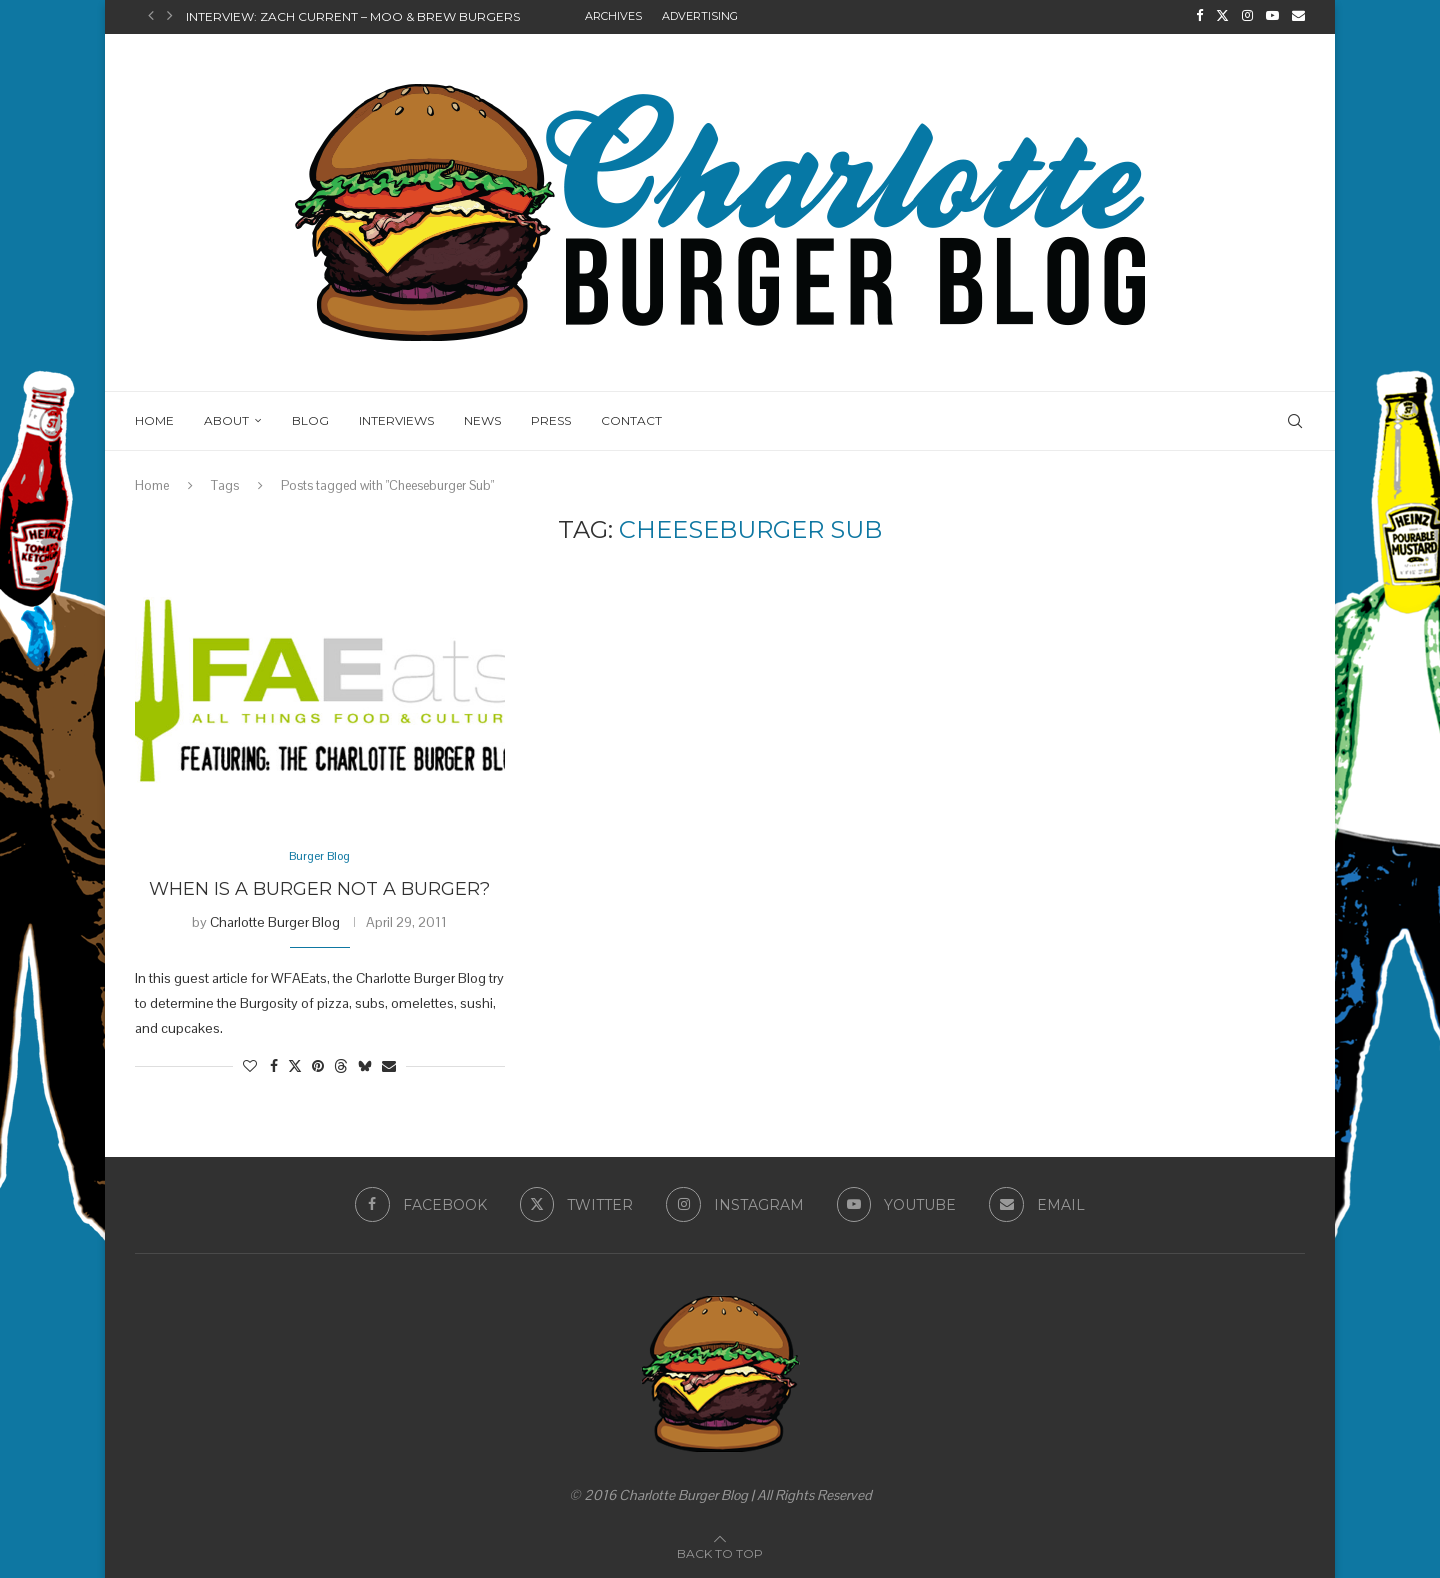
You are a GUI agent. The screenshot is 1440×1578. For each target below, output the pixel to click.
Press (551, 418)
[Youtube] (1272, 16)
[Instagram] (1247, 16)
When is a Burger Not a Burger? (319, 888)
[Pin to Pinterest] (318, 1066)
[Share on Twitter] (295, 1066)
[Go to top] (720, 1552)
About (226, 418)
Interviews (396, 418)
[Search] (1295, 419)
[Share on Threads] (341, 1066)
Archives (613, 16)
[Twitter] (1222, 16)
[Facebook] (1199, 16)
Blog (310, 418)
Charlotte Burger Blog (275, 921)
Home (154, 418)
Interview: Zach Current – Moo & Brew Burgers (353, 16)
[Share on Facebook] (274, 1066)
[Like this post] (250, 1066)
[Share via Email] (389, 1066)
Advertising (700, 16)
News (482, 418)
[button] (151, 16)
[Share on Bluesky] (365, 1066)
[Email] (1298, 16)
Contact (631, 418)
